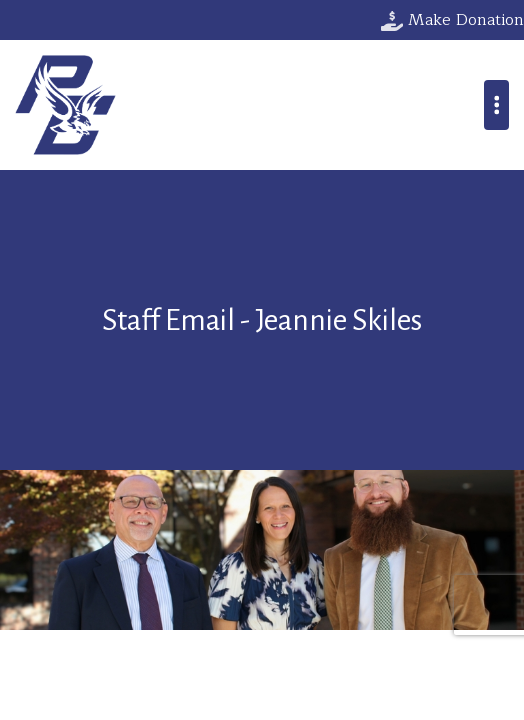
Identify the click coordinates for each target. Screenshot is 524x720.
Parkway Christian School (65, 105)
